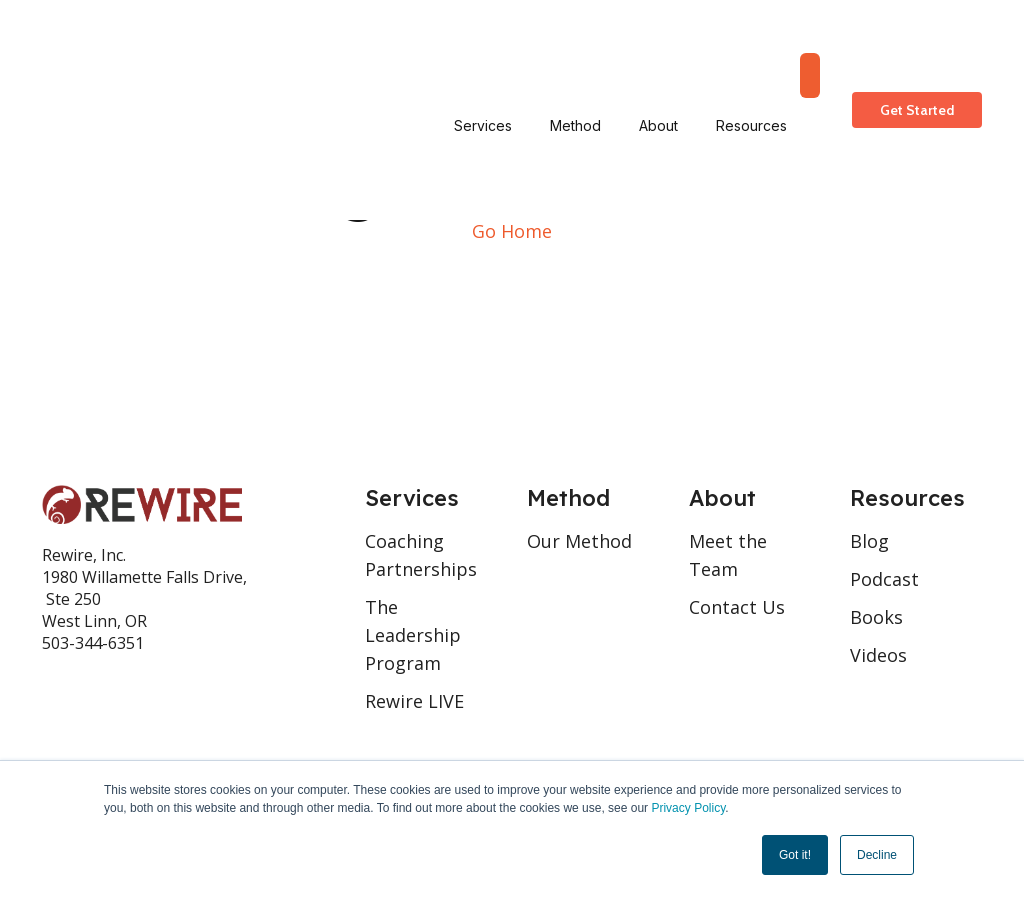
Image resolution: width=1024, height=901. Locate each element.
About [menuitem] (658, 45)
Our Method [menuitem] (579, 541)
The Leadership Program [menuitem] (413, 635)
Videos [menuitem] (878, 655)
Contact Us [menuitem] (737, 607)
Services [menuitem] (483, 45)
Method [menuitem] (575, 45)
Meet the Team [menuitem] (728, 555)
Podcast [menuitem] (884, 579)
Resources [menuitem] (751, 45)
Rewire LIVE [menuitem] (414, 701)
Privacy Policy (688, 808)
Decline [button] (877, 855)
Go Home (512, 231)
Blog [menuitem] (869, 541)
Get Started (917, 45)
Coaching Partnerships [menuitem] (421, 555)
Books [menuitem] (876, 617)
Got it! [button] (795, 855)
